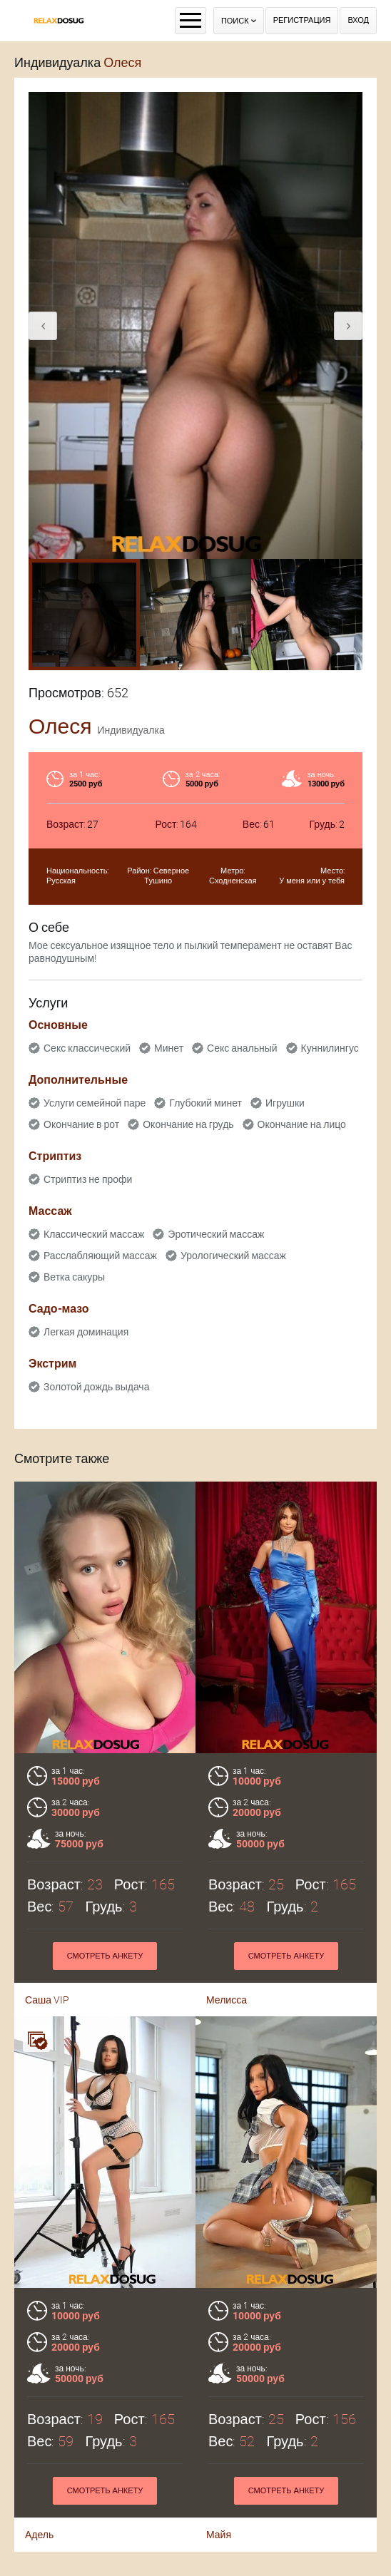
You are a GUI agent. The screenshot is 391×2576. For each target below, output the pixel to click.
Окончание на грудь (188, 1124)
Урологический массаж (233, 1255)
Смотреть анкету (105, 2428)
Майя (218, 2472)
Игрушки (285, 1103)
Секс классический (87, 1048)
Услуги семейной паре (95, 1103)
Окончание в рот (81, 1124)
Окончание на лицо (302, 1124)
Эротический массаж (216, 1234)
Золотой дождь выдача (96, 1386)
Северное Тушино (166, 876)
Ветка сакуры (74, 1277)
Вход (358, 20)
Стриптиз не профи (88, 1179)
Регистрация (302, 20)
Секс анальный (242, 1048)
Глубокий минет (205, 1103)
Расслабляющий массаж (100, 1255)
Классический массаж (94, 1234)
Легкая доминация (86, 1332)
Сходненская (233, 881)
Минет (168, 1048)
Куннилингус (330, 1048)
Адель (39, 2472)
